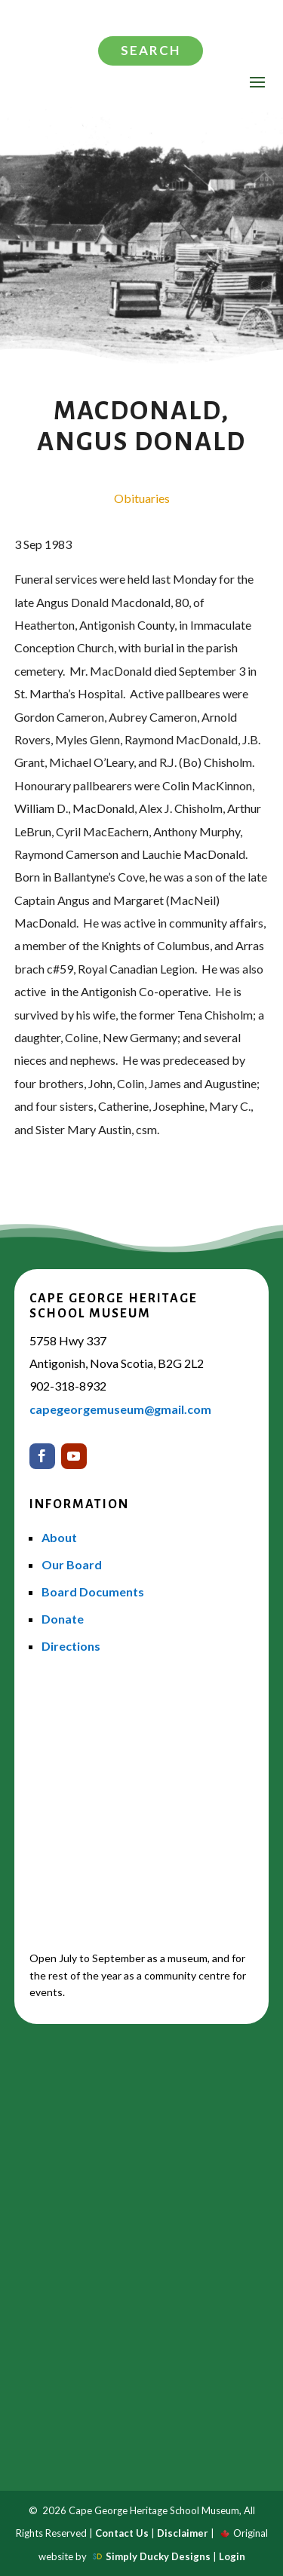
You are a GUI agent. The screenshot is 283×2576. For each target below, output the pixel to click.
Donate (63, 1619)
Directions (71, 1646)
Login (232, 2556)
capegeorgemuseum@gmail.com (120, 1409)
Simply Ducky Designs (158, 2556)
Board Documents (93, 1591)
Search (150, 50)
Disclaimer (182, 2533)
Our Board (72, 1564)
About (59, 1537)
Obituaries (142, 498)
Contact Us (122, 2533)
